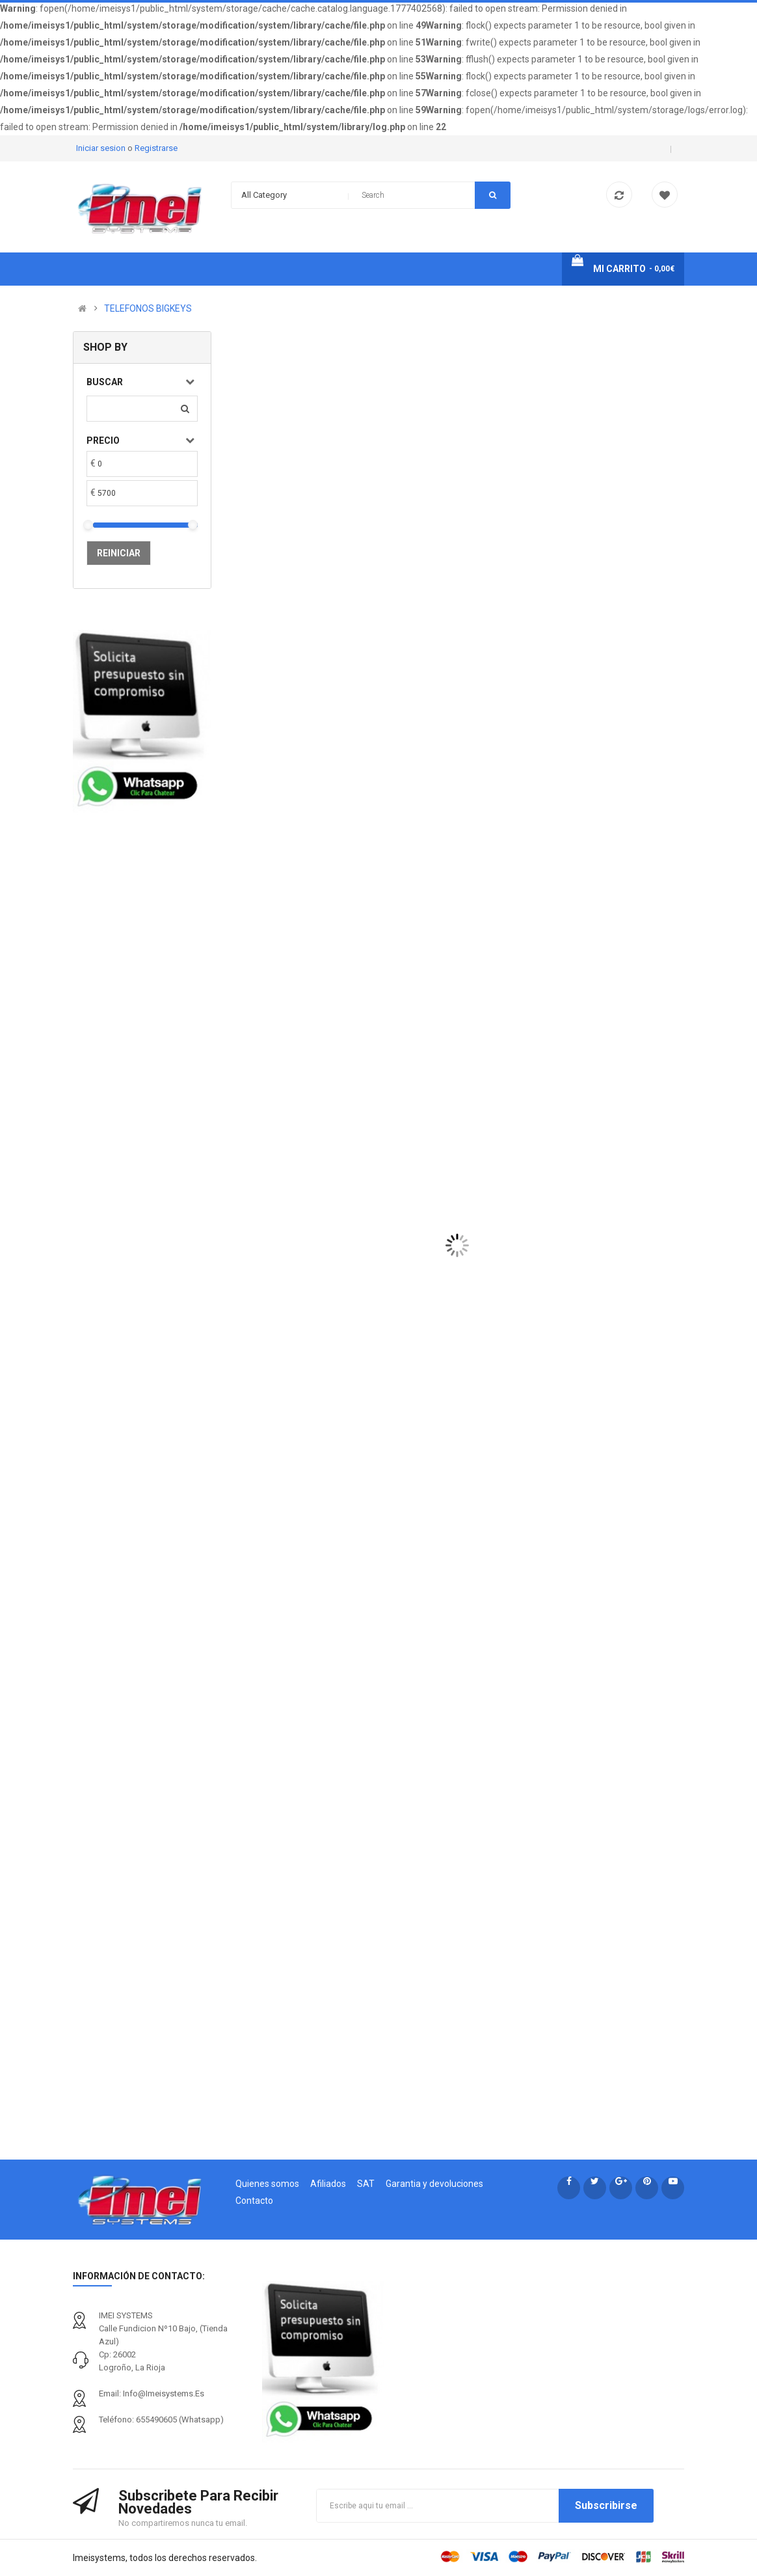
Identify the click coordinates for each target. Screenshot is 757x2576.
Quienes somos (267, 2183)
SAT (366, 2183)
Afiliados (328, 2183)
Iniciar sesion (101, 148)
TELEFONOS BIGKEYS (148, 308)
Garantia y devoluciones (434, 2183)
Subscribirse (606, 2505)
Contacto (254, 2200)
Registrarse (156, 148)
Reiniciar (118, 553)
